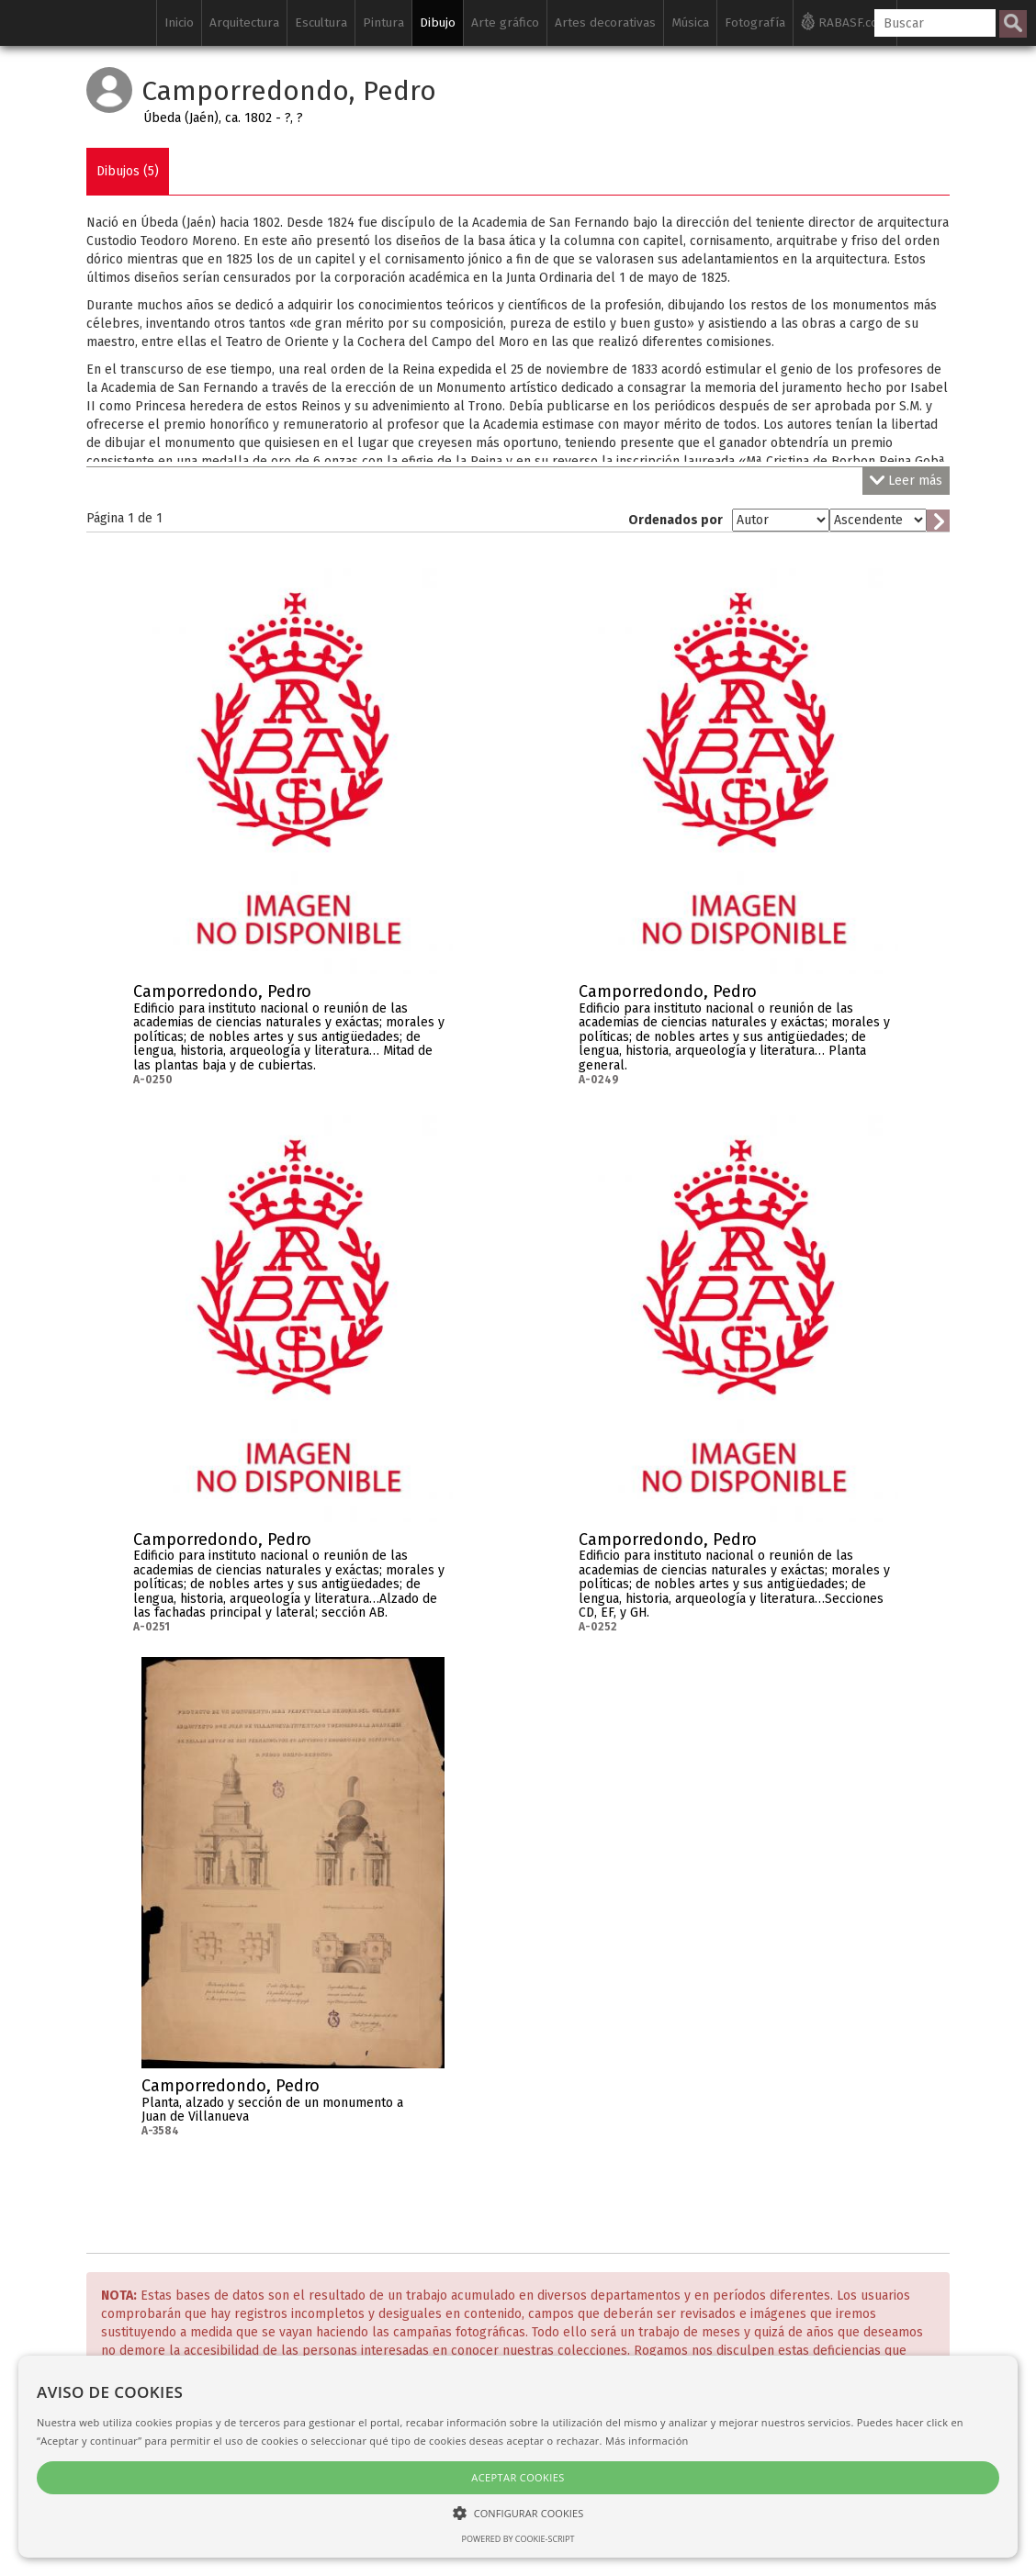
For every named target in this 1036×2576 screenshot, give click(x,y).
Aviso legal (618, 2429)
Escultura (321, 22)
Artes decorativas (605, 22)
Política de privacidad (504, 2429)
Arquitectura (244, 22)
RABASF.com (845, 21)
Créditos (397, 2429)
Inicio (179, 22)
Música (690, 22)
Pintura (383, 22)
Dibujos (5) (127, 171)
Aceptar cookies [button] (155, 2477)
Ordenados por (675, 520)
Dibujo (438, 22)
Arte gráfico (505, 22)
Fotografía (755, 22)
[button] (156, 2512)
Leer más (906, 481)
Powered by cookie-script (156, 2539)
